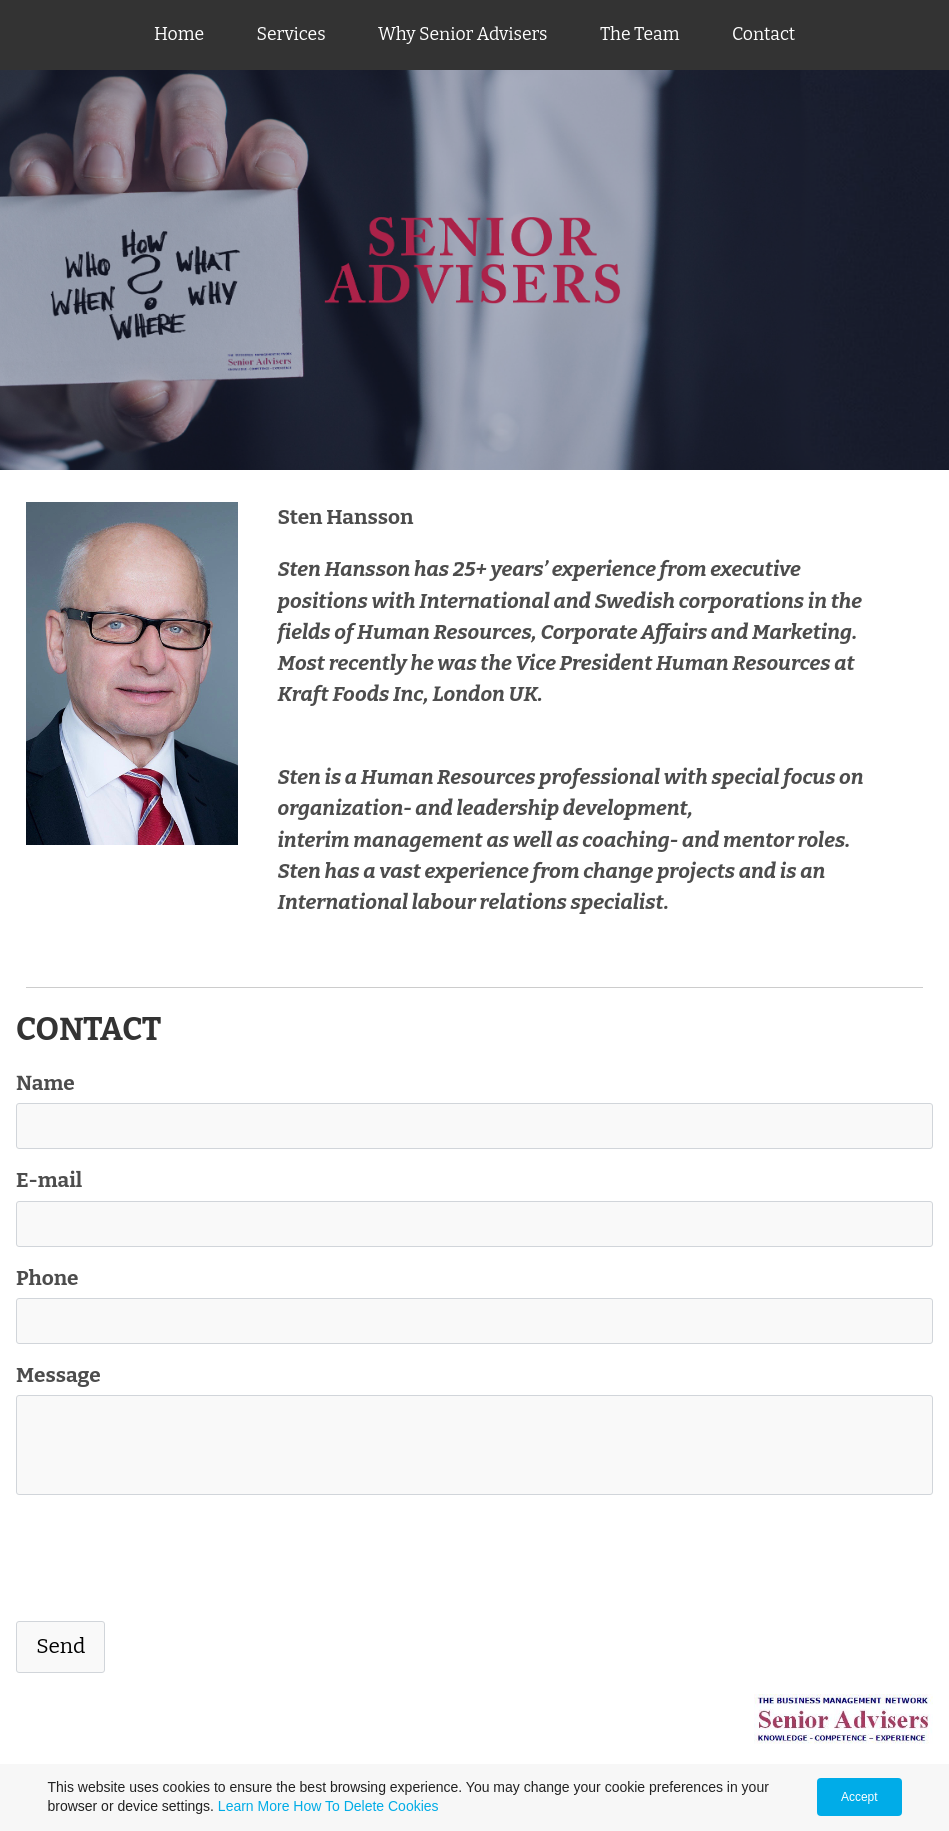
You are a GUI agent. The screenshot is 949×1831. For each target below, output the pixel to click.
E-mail (49, 1180)
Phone (47, 1278)
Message (58, 1375)
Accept (859, 1797)
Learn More (254, 1806)
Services (291, 34)
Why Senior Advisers (462, 34)
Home (179, 34)
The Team (640, 34)
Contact (763, 34)
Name (45, 1083)
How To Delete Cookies (365, 1806)
